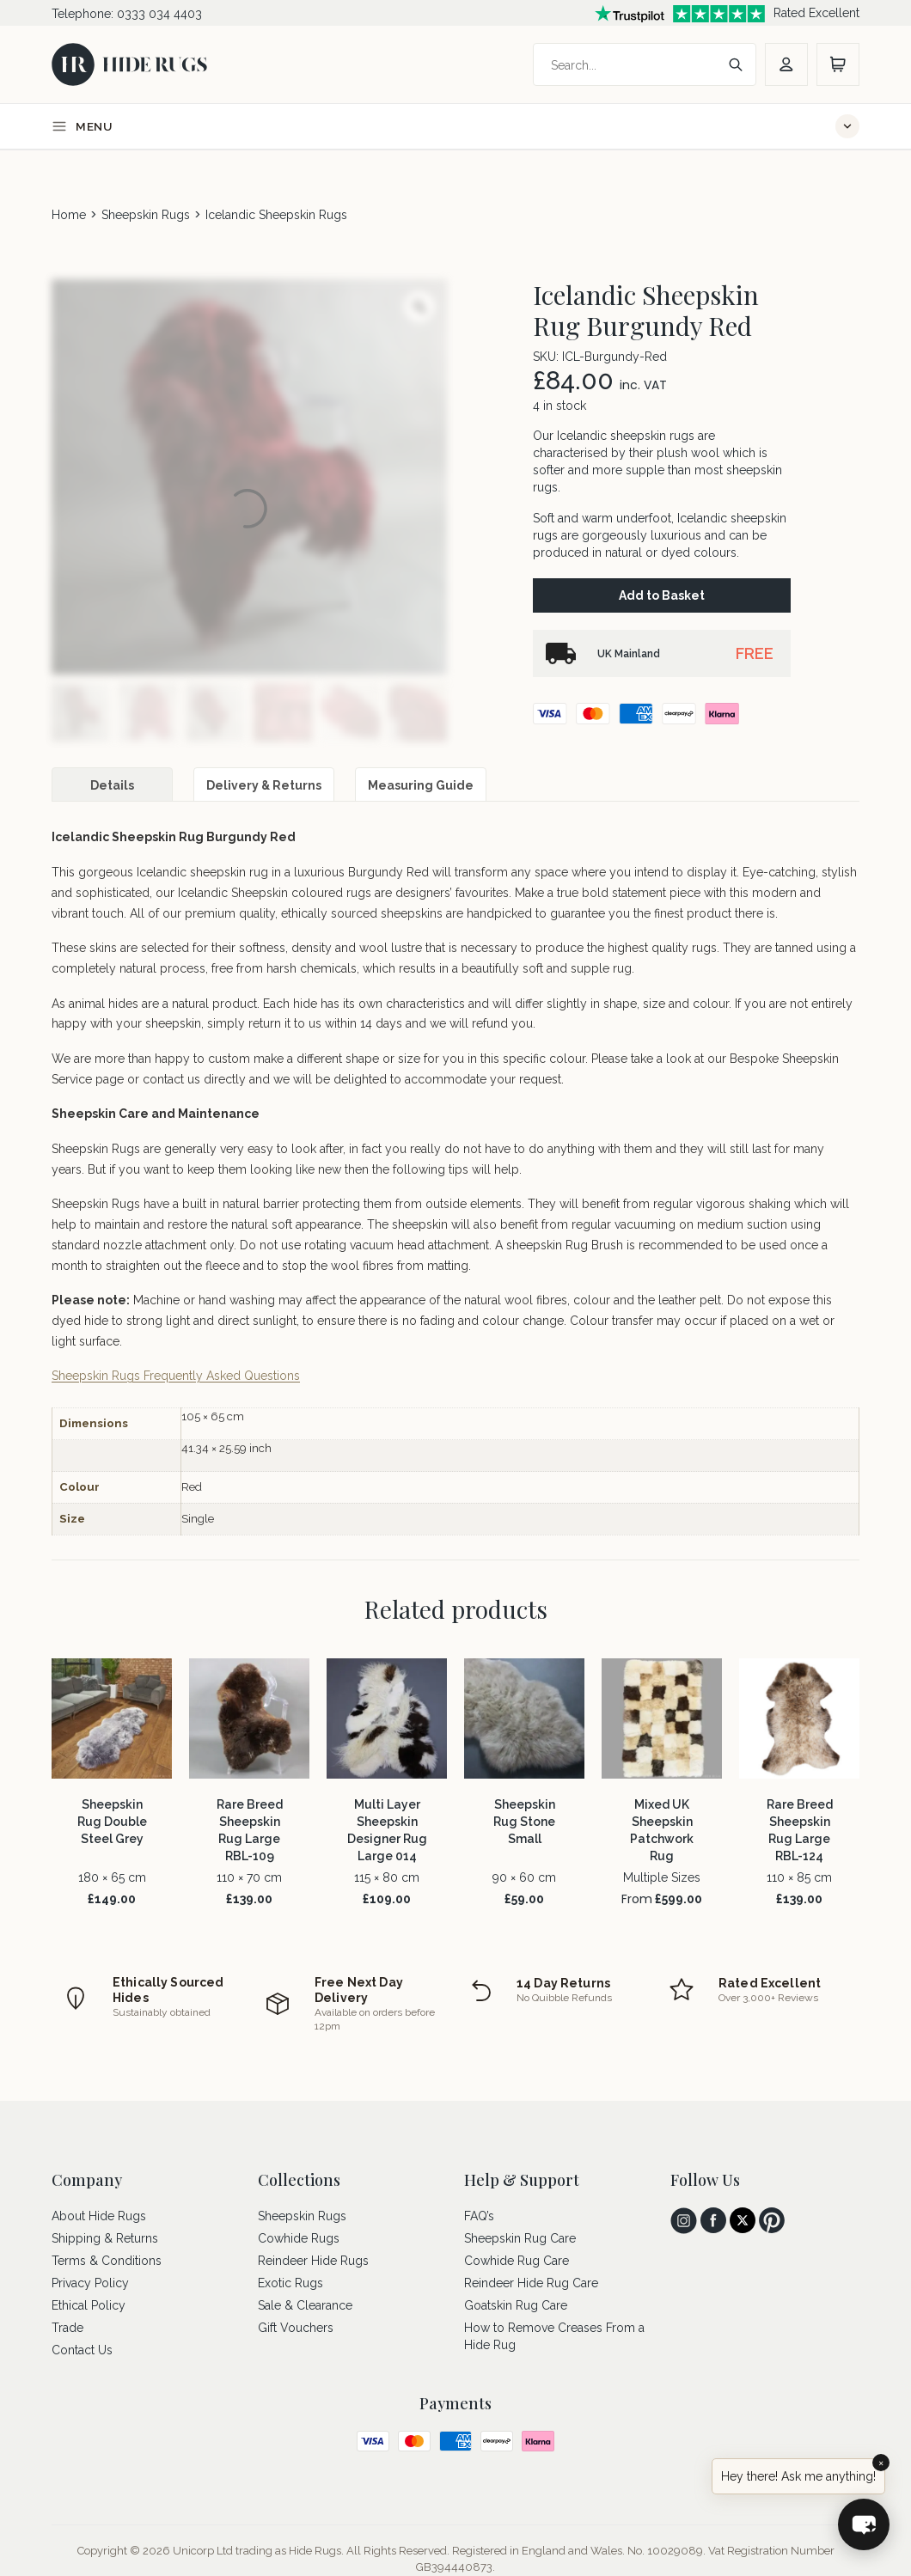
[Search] (628, 65)
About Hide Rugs (99, 2216)
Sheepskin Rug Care (520, 2238)
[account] (786, 64)
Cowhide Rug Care (516, 2261)
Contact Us (82, 2350)
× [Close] (880, 2462)
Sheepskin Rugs (145, 215)
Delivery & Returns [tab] (263, 785)
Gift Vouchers (295, 2328)
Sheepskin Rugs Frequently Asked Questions (176, 1376)
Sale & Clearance (305, 2305)
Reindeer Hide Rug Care (531, 2283)
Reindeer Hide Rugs (313, 2261)
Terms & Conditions (107, 2261)
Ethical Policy (88, 2305)
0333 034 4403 (159, 14)
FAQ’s (479, 2216)
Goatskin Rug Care (515, 2305)
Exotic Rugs (290, 2283)
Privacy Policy (90, 2283)
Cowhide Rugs (298, 2238)
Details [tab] (112, 785)
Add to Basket (662, 595)
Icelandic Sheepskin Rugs (276, 215)
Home (69, 215)
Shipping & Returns (105, 2238)
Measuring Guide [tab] (421, 785)
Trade (67, 2328)
